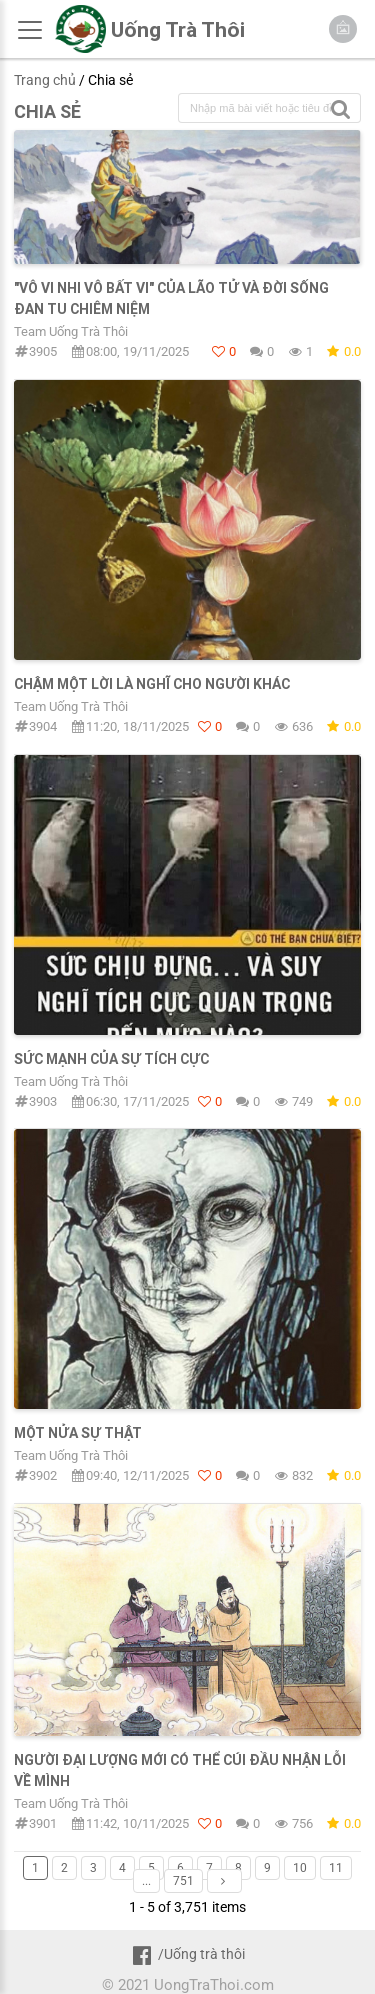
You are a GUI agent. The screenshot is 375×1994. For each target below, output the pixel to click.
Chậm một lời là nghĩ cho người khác (152, 684)
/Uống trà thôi (187, 1954)
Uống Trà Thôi (178, 30)
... (146, 1881)
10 (300, 1868)
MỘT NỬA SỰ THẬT (78, 1433)
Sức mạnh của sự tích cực (111, 1059)
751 (183, 1881)
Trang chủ (45, 80)
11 (336, 1868)
